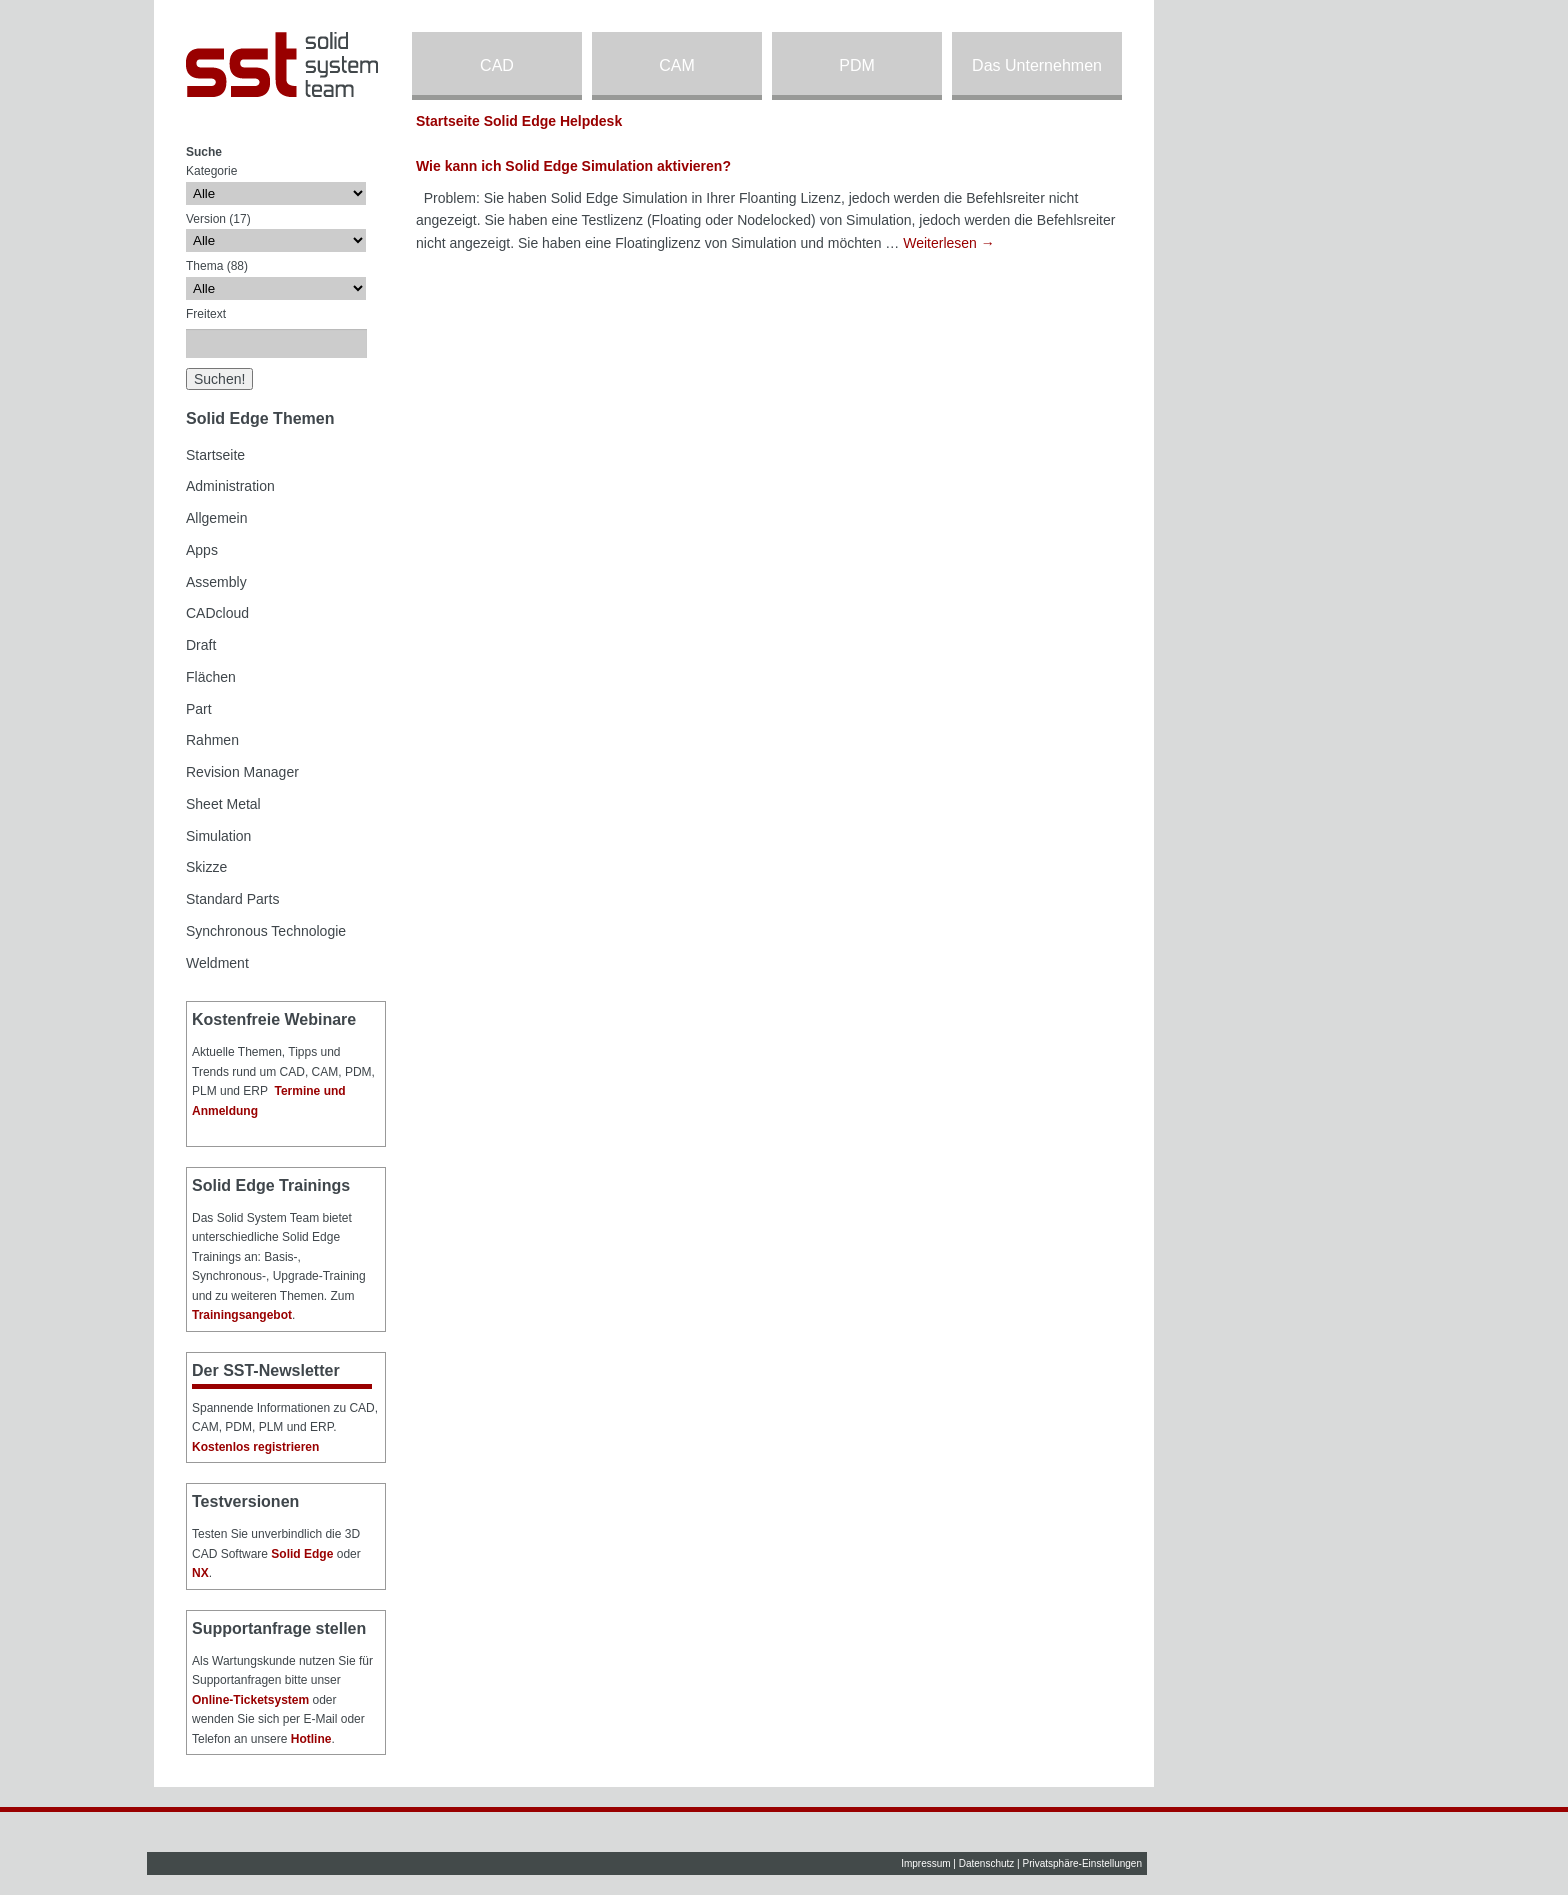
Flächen (211, 677)
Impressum (925, 1863)
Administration (230, 486)
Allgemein (216, 518)
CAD (497, 65)
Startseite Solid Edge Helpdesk (519, 121)
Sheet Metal (223, 804)
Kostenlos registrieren (255, 1447)
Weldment (217, 963)
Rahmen (212, 740)
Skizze (206, 867)
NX (200, 1573)
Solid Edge (302, 1554)
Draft (201, 645)
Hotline (311, 1739)
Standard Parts (232, 899)
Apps (202, 550)
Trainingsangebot (242, 1315)
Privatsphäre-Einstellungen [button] (1082, 1863)
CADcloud (217, 613)
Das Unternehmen (1037, 65)
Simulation (218, 836)
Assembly (216, 582)
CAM (677, 65)
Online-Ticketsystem (250, 1700)
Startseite (215, 455)
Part (199, 709)
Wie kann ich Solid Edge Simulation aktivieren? (573, 166)
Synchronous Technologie (266, 931)
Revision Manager (242, 772)
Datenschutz (987, 1863)
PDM (857, 65)
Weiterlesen (949, 243)
